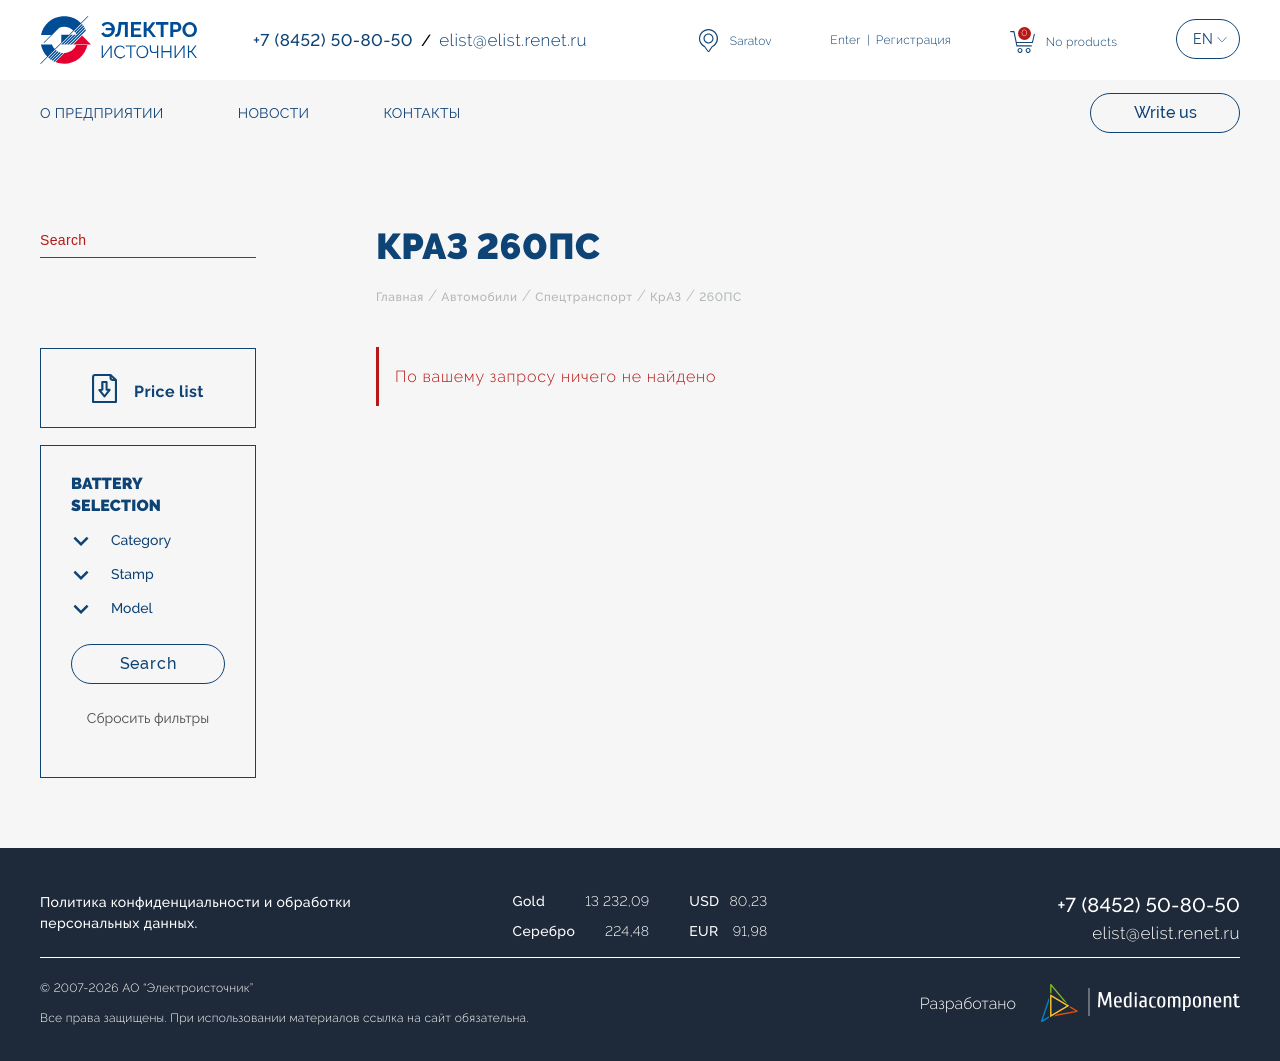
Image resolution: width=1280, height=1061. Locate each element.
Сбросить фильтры (148, 719)
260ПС (720, 297)
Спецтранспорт (583, 297)
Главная (400, 297)
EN (1203, 39)
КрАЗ (666, 297)
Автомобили (479, 297)
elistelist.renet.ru (1166, 933)
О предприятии (102, 114)
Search (148, 663)
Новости (274, 114)
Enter (845, 40)
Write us (1165, 112)
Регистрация (913, 40)
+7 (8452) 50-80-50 (1148, 905)
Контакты (421, 114)
